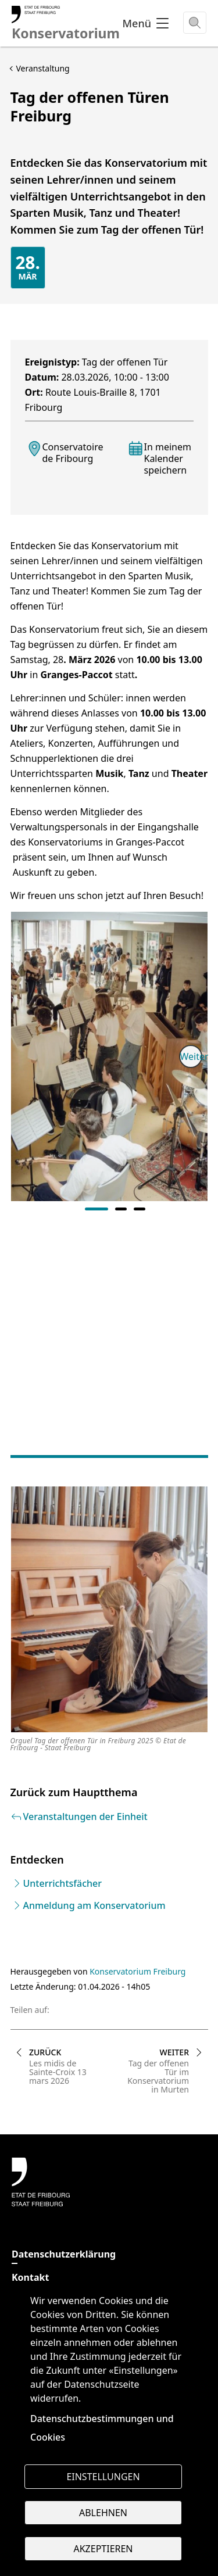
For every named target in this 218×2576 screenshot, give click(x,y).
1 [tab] (96, 1209)
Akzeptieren (103, 2548)
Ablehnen (103, 2512)
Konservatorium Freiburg (137, 1971)
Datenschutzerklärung (64, 2254)
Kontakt (30, 2277)
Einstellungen (103, 2476)
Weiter (191, 1056)
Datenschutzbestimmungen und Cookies (102, 2428)
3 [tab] (139, 1209)
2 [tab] (121, 1209)
